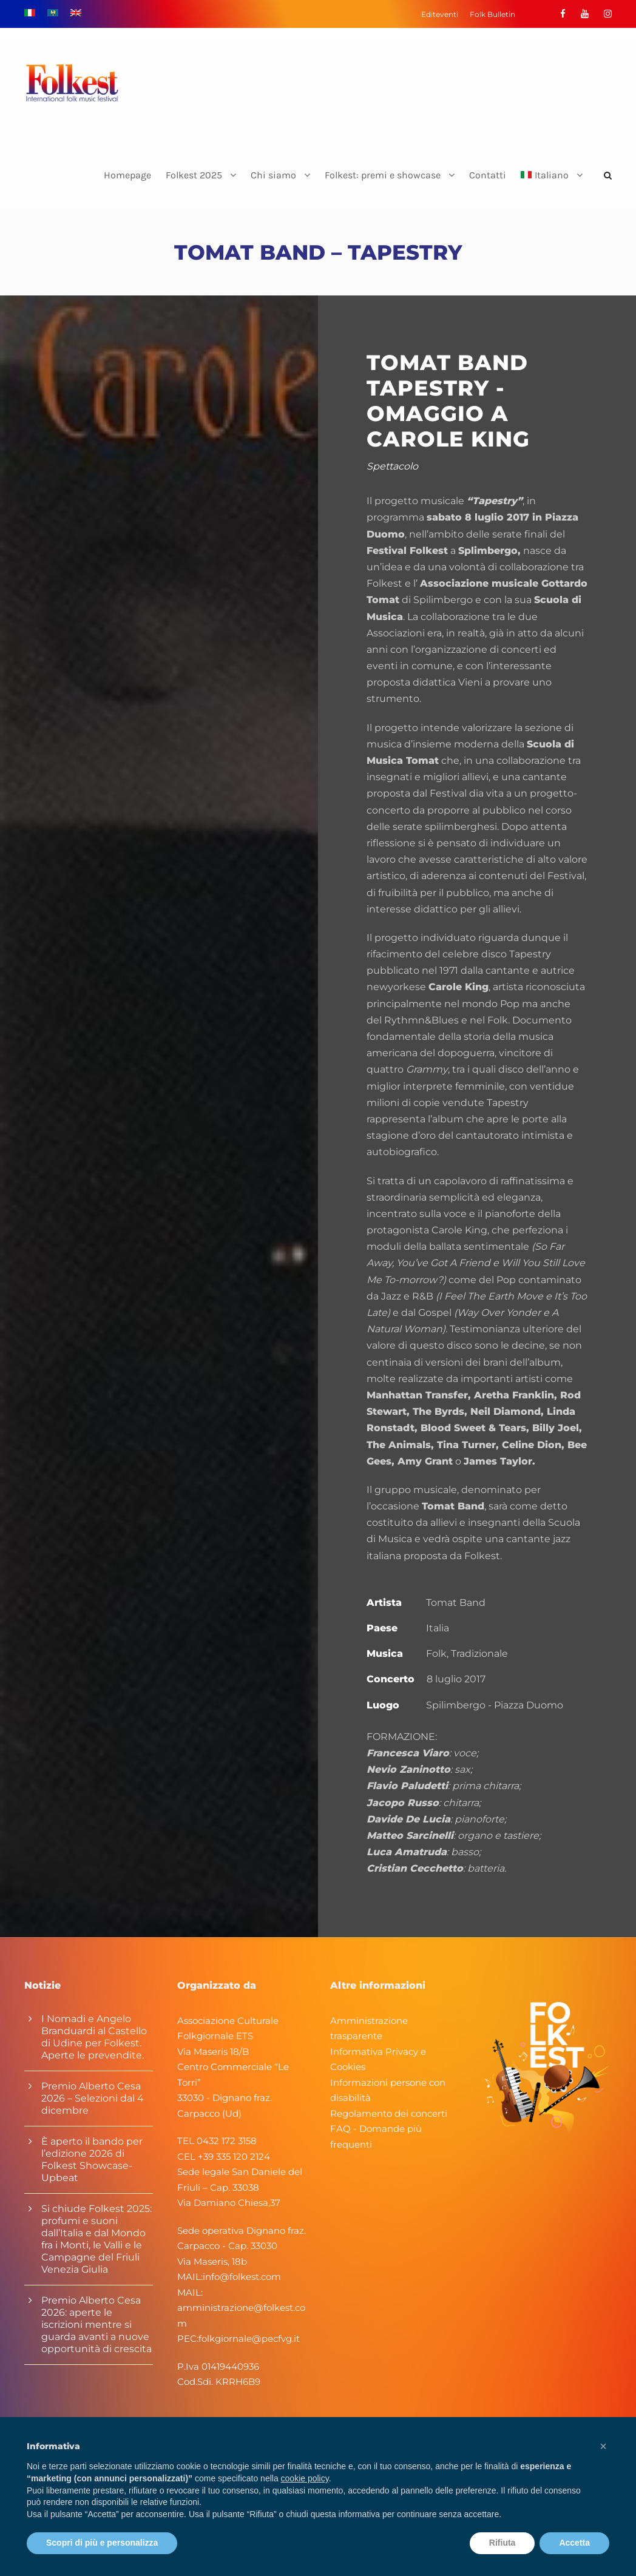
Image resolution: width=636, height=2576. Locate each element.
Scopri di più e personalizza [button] (102, 2542)
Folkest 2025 (194, 175)
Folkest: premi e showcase (383, 175)
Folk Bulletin (492, 14)
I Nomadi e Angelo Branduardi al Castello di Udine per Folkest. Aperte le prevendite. (94, 2037)
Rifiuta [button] (502, 2542)
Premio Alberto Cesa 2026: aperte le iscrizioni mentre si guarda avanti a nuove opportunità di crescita (96, 2324)
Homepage (127, 175)
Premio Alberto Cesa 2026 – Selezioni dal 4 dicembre (92, 2098)
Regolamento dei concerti (388, 2113)
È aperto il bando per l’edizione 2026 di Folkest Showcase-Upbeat (92, 2159)
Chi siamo (273, 175)
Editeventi (439, 14)
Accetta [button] (574, 2542)
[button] (603, 2446)
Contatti (487, 175)
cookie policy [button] (305, 2478)
